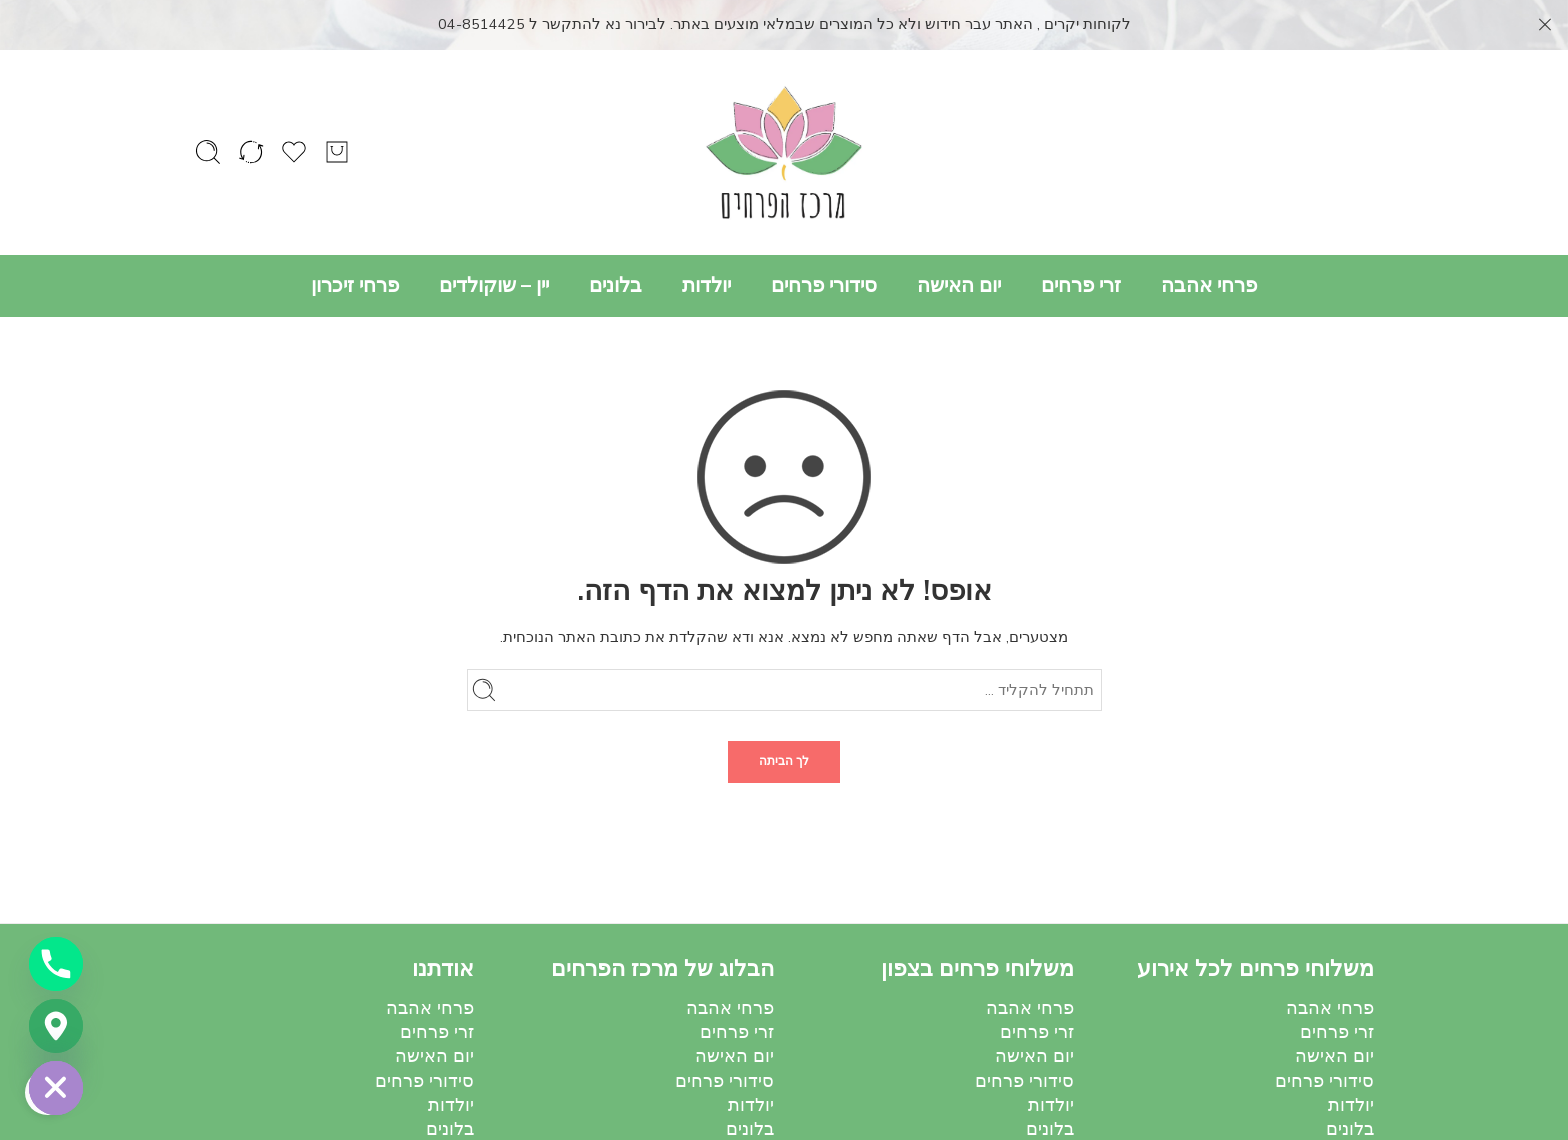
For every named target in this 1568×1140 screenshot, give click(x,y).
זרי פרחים (1081, 235)
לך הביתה (784, 712)
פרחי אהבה (1209, 235)
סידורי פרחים (824, 235)
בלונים (615, 235)
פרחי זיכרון (355, 235)
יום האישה (959, 235)
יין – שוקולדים (494, 235)
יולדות (706, 235)
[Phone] (56, 964)
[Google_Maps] (56, 1026)
